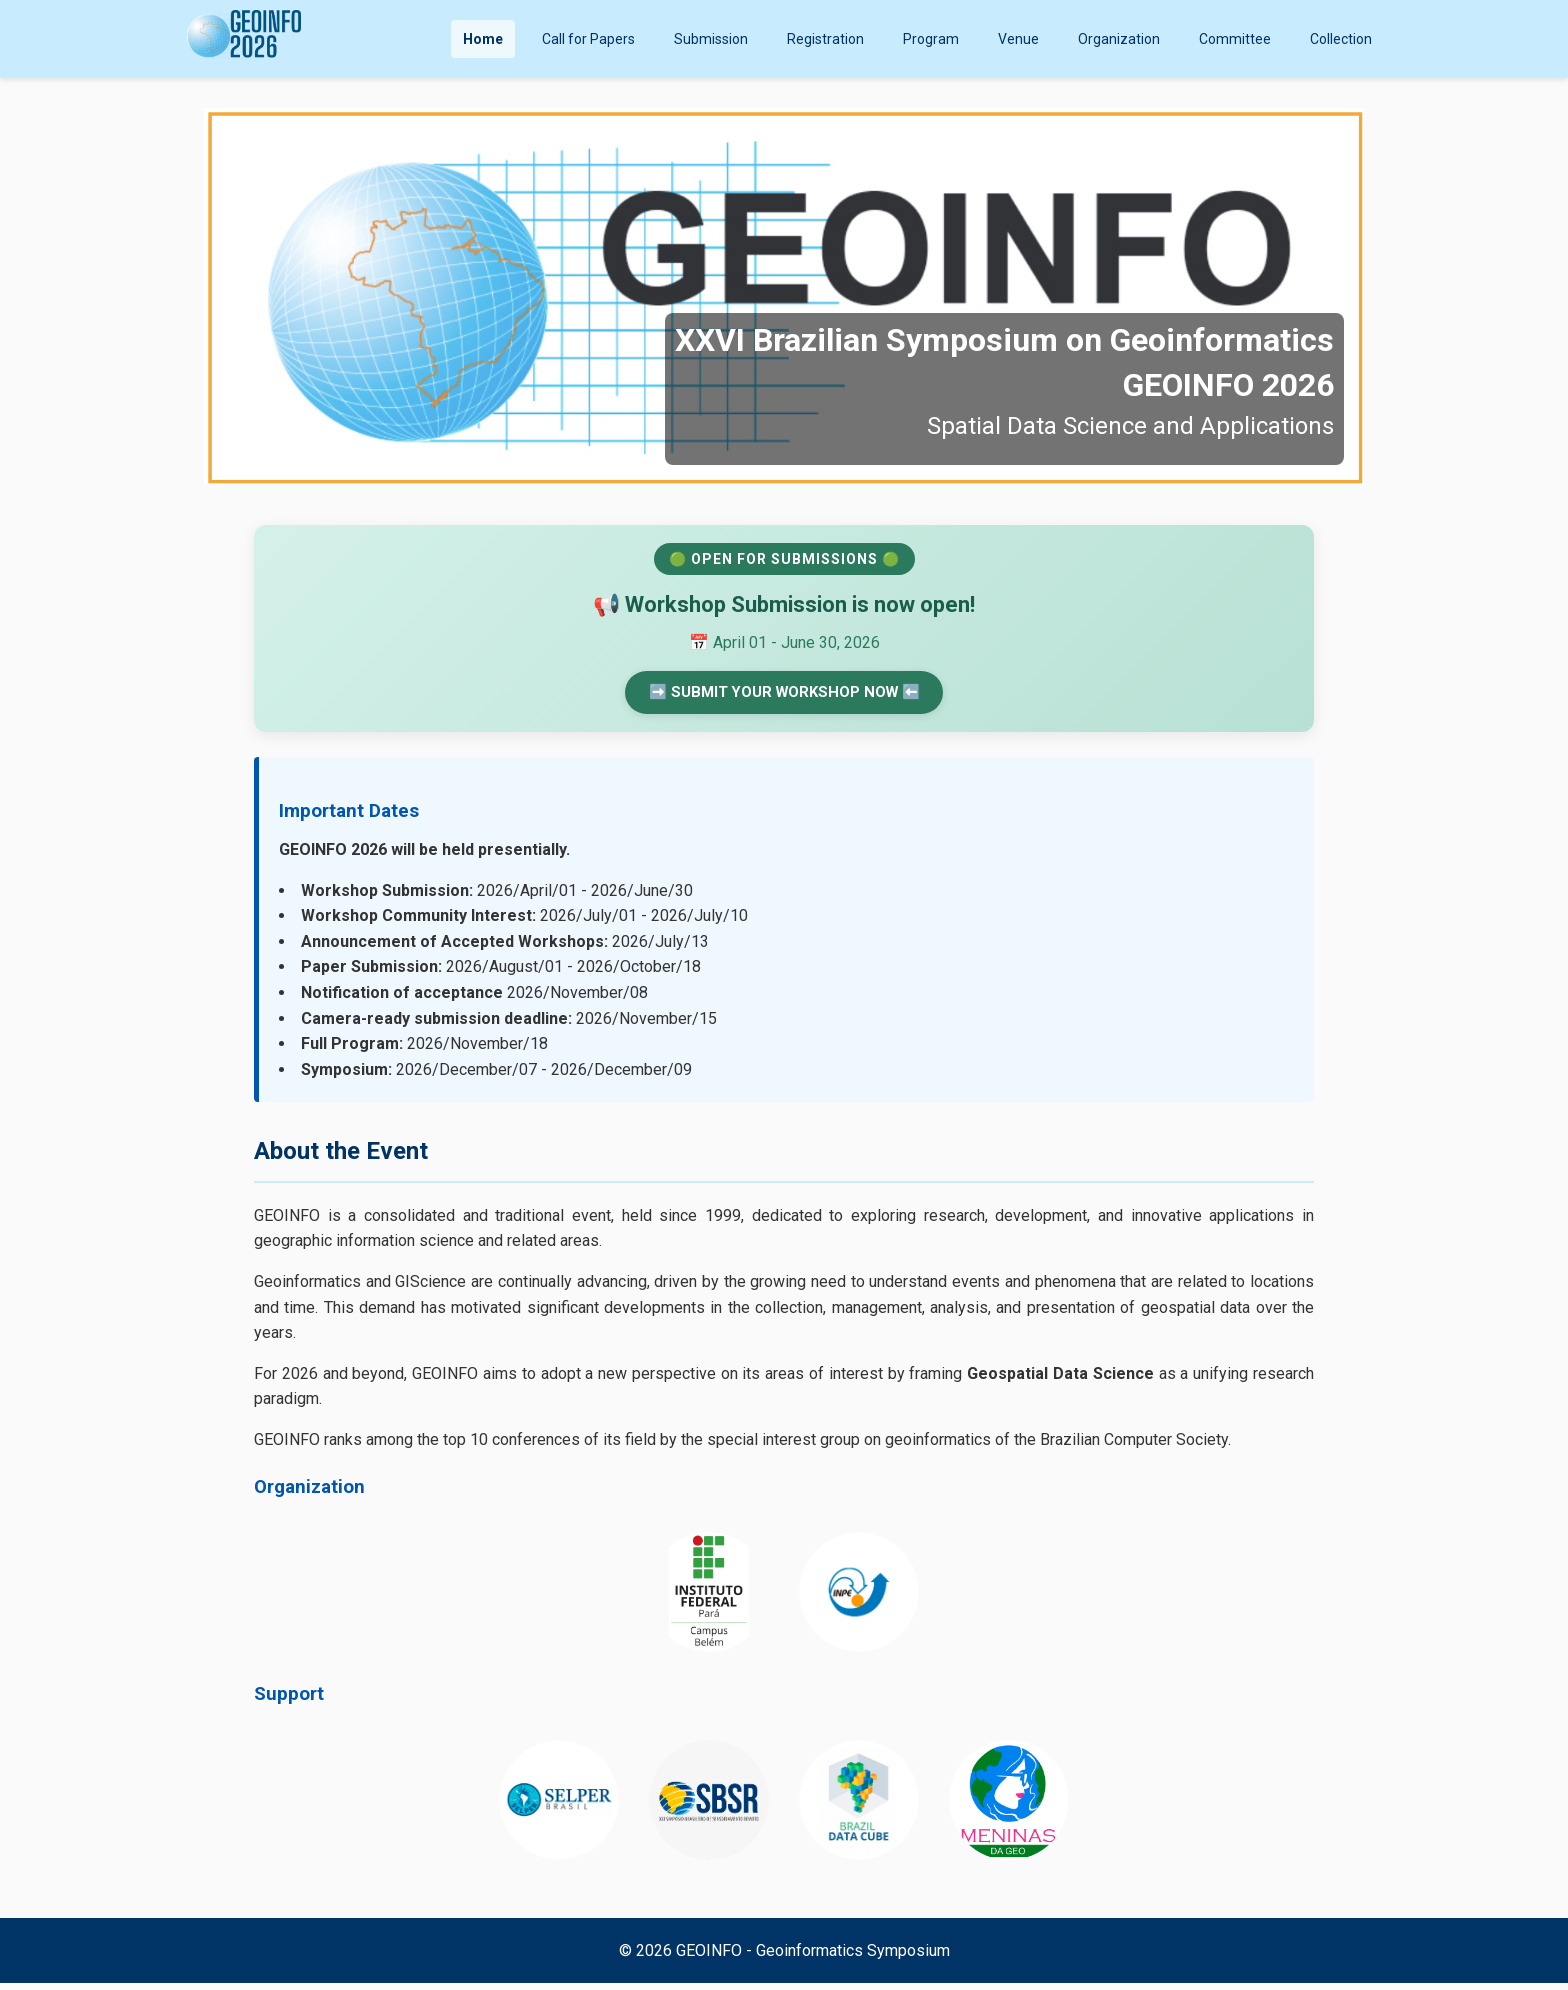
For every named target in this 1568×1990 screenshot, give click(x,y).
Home (483, 39)
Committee (1235, 39)
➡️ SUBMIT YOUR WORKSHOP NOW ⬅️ (784, 695)
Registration (825, 39)
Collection (1341, 39)
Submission (711, 39)
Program (931, 39)
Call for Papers (588, 39)
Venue (1018, 39)
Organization (1119, 39)
